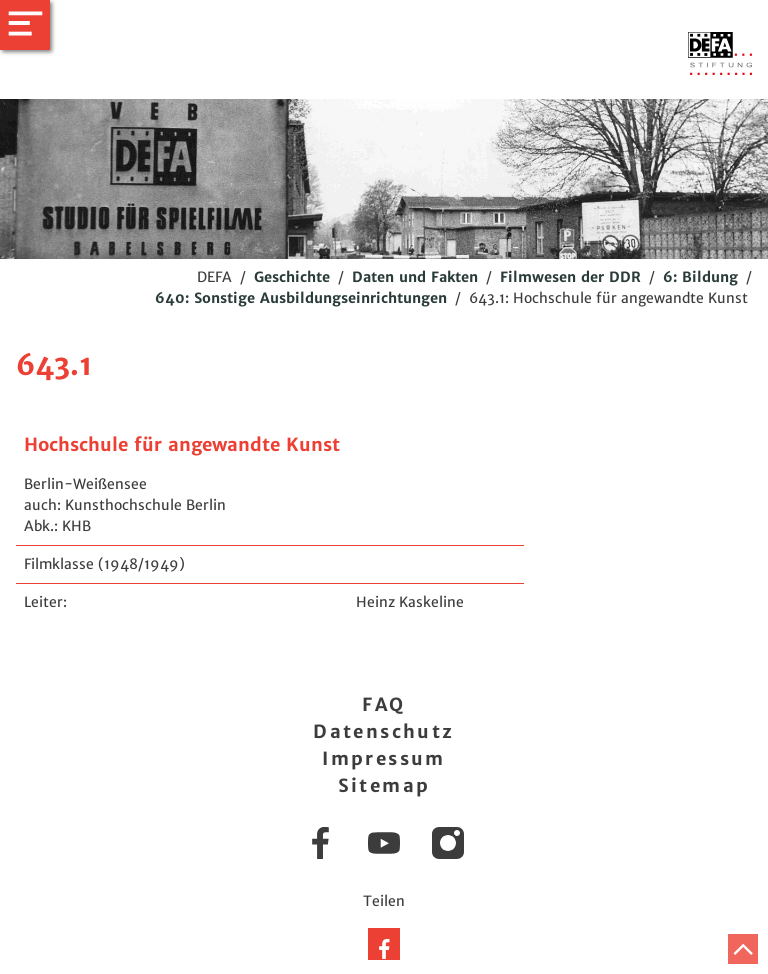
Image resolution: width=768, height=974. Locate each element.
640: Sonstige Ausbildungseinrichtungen (301, 298)
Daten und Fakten (415, 277)
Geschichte (292, 277)
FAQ (383, 704)
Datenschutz (383, 731)
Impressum (384, 758)
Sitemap (384, 785)
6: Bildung (700, 277)
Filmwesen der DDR (570, 277)
